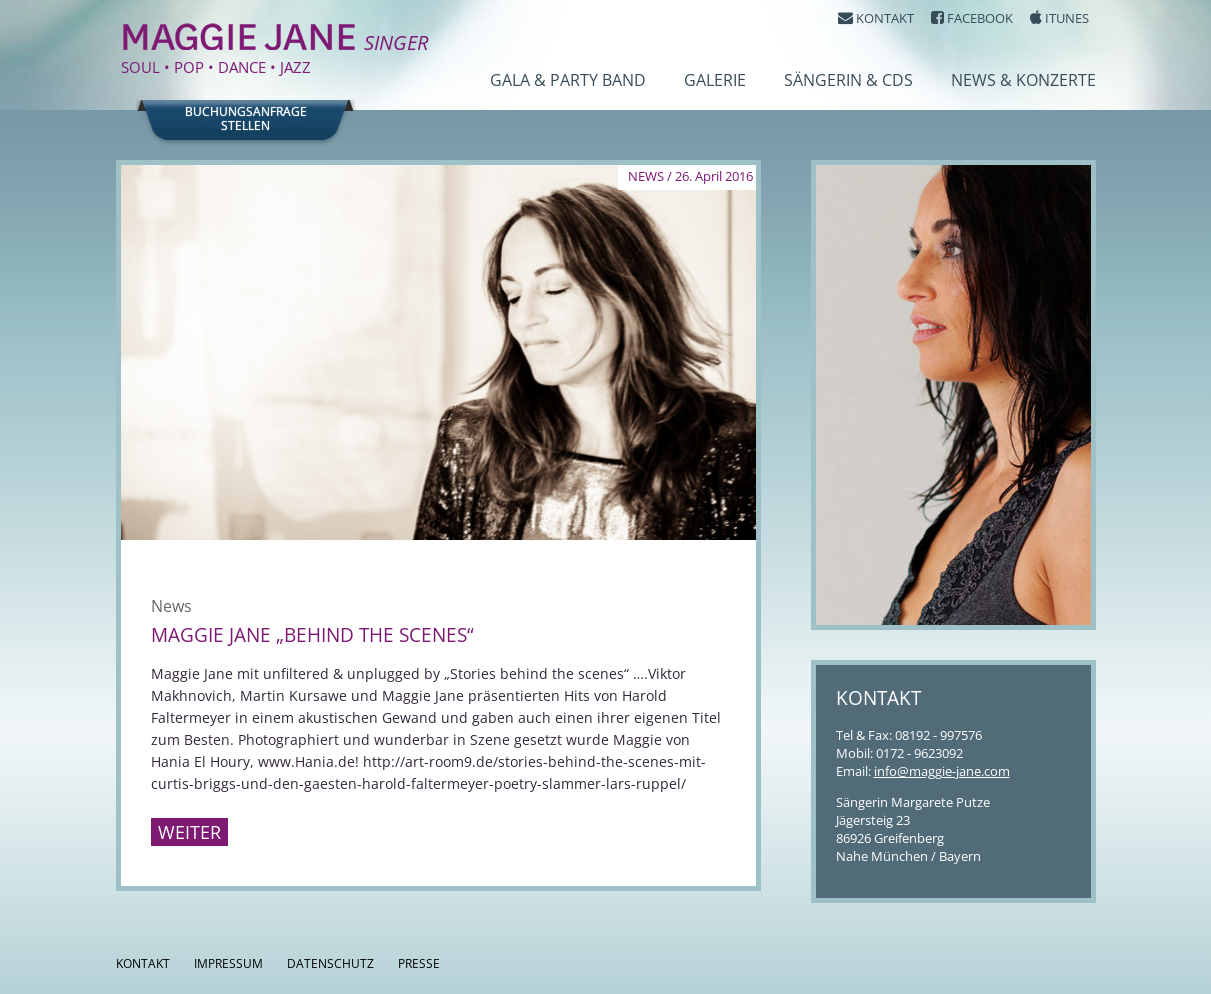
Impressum (228, 963)
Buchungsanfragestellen (246, 119)
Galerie (715, 80)
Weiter (189, 832)
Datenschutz (330, 963)
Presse (419, 963)
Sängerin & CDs (848, 80)
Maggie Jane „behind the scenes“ (312, 635)
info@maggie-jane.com (942, 771)
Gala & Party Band (568, 80)
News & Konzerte (1023, 80)
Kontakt (143, 963)
